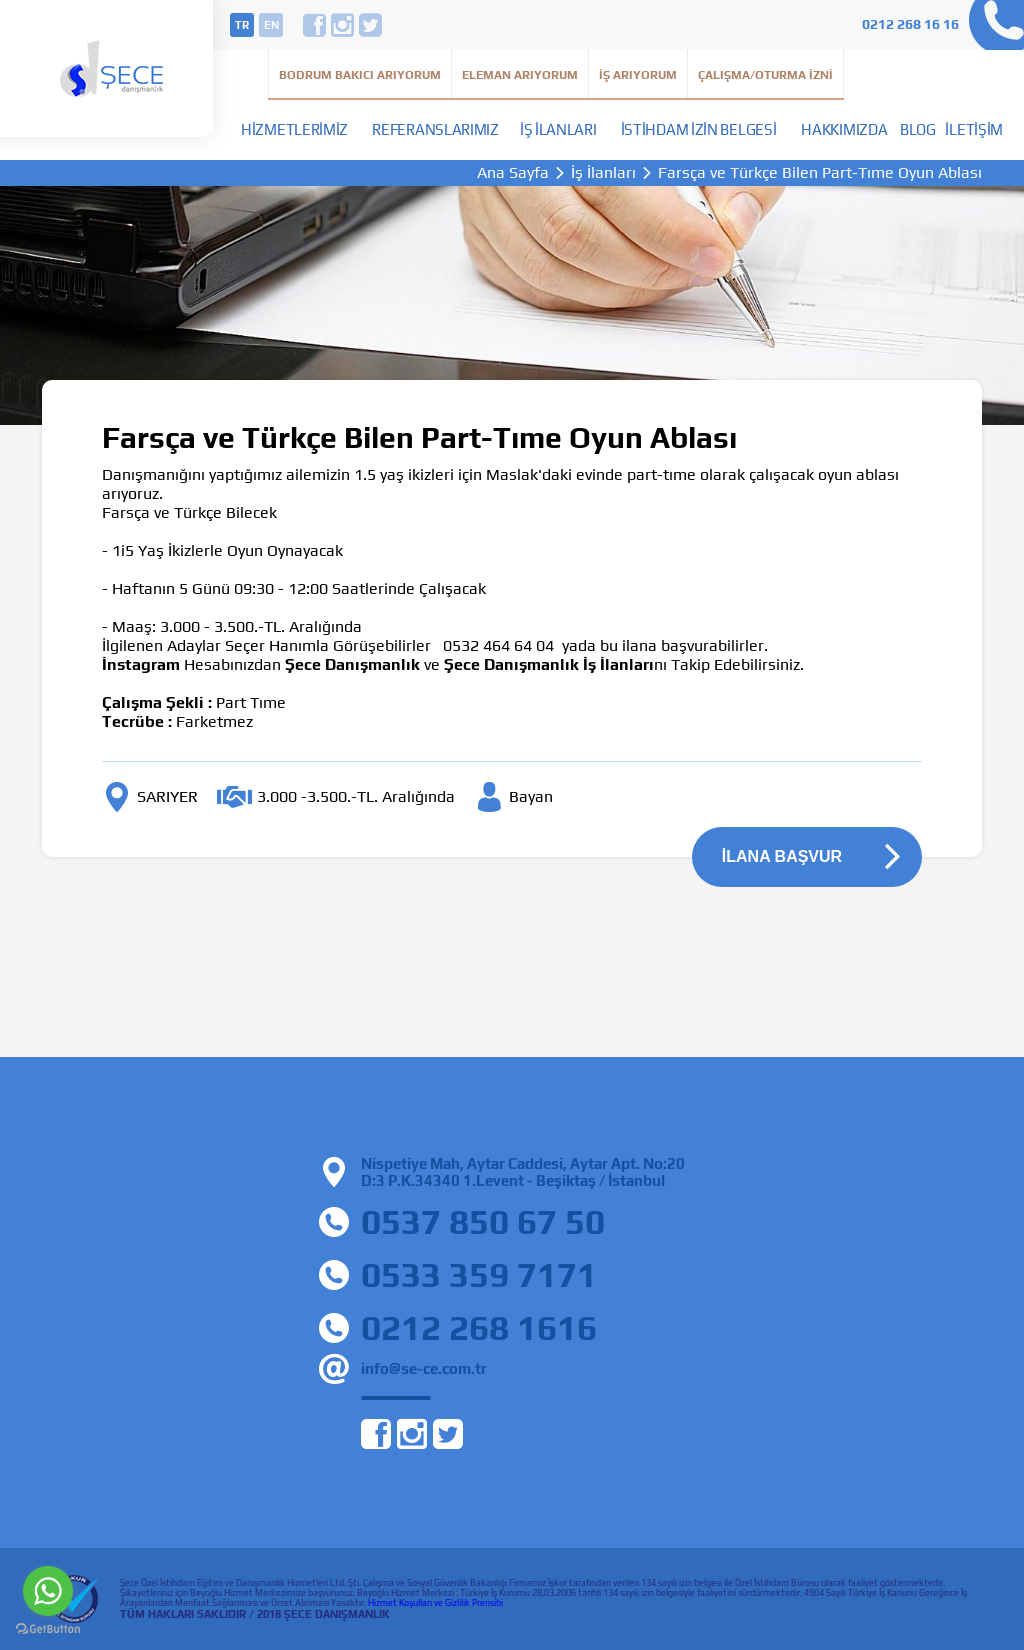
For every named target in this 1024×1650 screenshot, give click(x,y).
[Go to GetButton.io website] (48, 1629)
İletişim (974, 129)
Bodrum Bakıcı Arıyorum (360, 75)
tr (242, 25)
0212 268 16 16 (910, 24)
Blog (918, 129)
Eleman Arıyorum (520, 75)
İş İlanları (558, 129)
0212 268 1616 (479, 1327)
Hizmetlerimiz (294, 129)
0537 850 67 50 (483, 1221)
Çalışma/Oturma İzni (765, 75)
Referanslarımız (435, 129)
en (271, 25)
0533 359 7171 (479, 1274)
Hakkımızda (844, 129)
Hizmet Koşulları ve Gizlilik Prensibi (435, 1603)
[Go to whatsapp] (48, 1591)
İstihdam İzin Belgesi (699, 129)
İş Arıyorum (638, 75)
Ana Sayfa (513, 173)
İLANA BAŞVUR (782, 856)
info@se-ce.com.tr (424, 1368)
